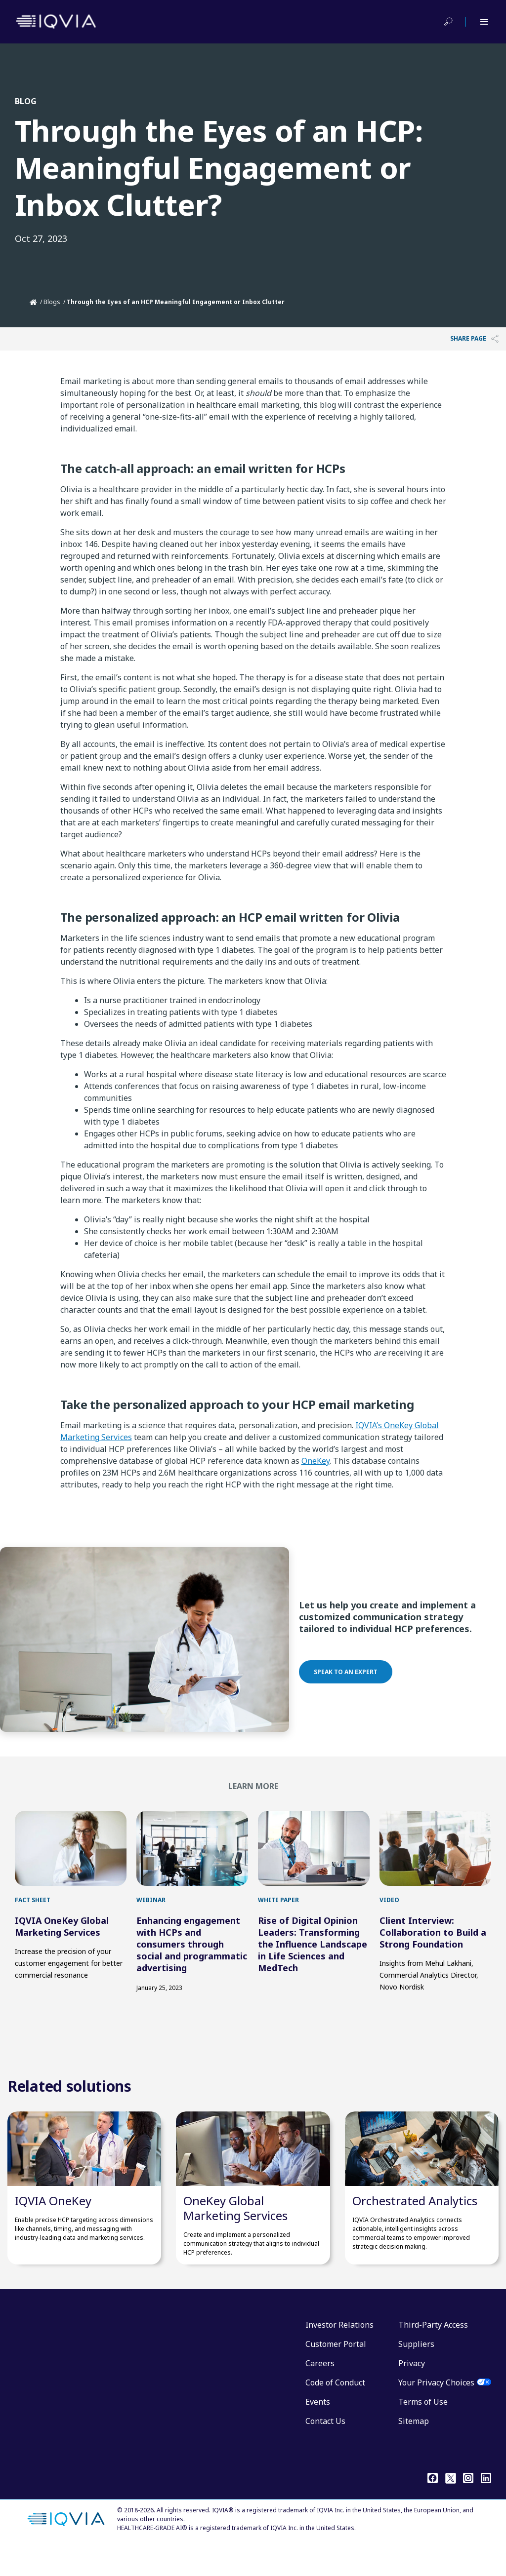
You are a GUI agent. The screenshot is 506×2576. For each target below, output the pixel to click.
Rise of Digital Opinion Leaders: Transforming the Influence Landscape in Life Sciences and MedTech (312, 1959)
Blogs (51, 302)
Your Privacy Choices (436, 2412)
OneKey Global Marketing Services (235, 2238)
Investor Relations (339, 2354)
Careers (320, 2393)
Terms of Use (423, 2431)
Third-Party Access (433, 2354)
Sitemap (413, 2451)
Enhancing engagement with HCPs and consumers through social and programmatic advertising (191, 1959)
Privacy (411, 2393)
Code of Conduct (335, 2412)
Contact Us (325, 2451)
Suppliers (416, 2374)
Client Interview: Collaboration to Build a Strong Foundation (433, 1947)
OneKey (315, 1460)
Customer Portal (335, 2374)
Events (317, 2431)
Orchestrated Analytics (414, 2231)
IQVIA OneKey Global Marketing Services (62, 1941)
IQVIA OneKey (53, 2231)
